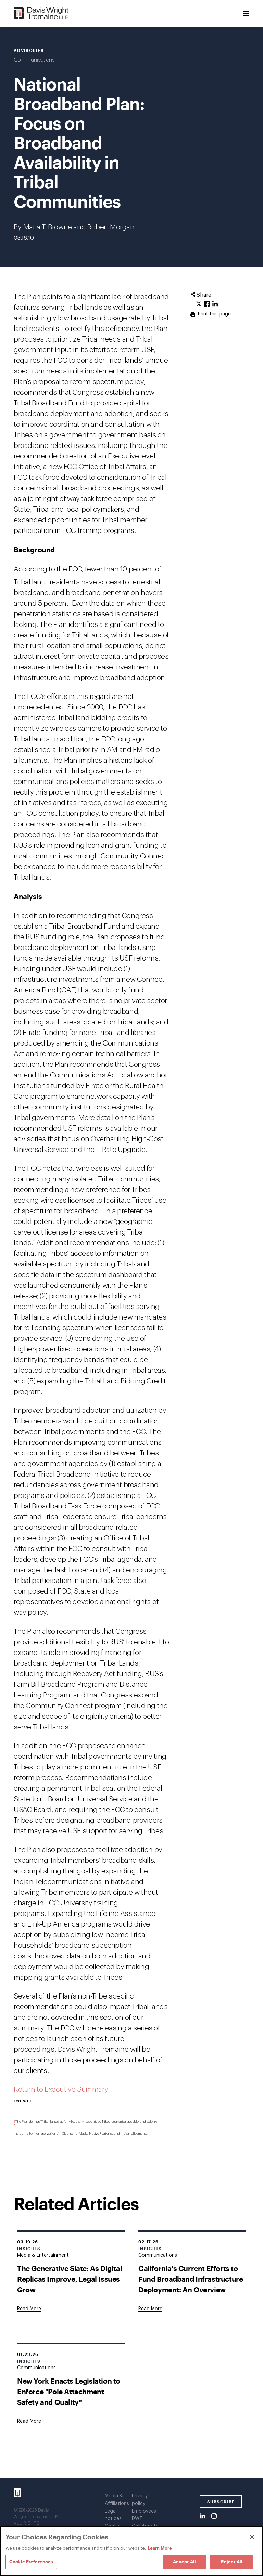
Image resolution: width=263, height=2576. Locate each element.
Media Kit (115, 2496)
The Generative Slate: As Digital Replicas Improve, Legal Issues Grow (69, 2279)
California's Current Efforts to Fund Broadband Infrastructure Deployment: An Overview (190, 2279)
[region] (131, 2551)
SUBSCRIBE (221, 2501)
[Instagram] (214, 2516)
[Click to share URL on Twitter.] (198, 304)
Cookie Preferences (31, 2561)
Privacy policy (140, 2500)
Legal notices (113, 2515)
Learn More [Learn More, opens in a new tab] (160, 2548)
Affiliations (117, 2503)
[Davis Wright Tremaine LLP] (41, 13)
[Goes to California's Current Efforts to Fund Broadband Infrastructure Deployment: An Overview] (150, 2309)
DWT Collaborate (145, 2522)
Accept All (184, 2561)
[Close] (252, 2536)
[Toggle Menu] (246, 13)
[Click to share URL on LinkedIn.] (215, 304)
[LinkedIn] (202, 2516)
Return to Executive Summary (61, 2089)
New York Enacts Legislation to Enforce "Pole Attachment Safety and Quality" (68, 2391)
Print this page (214, 314)
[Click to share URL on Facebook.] (207, 304)
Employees (144, 2511)
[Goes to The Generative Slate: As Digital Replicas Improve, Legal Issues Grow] (29, 2309)
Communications (34, 60)
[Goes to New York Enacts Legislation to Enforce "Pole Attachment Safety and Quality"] (29, 2421)
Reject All (231, 2561)
